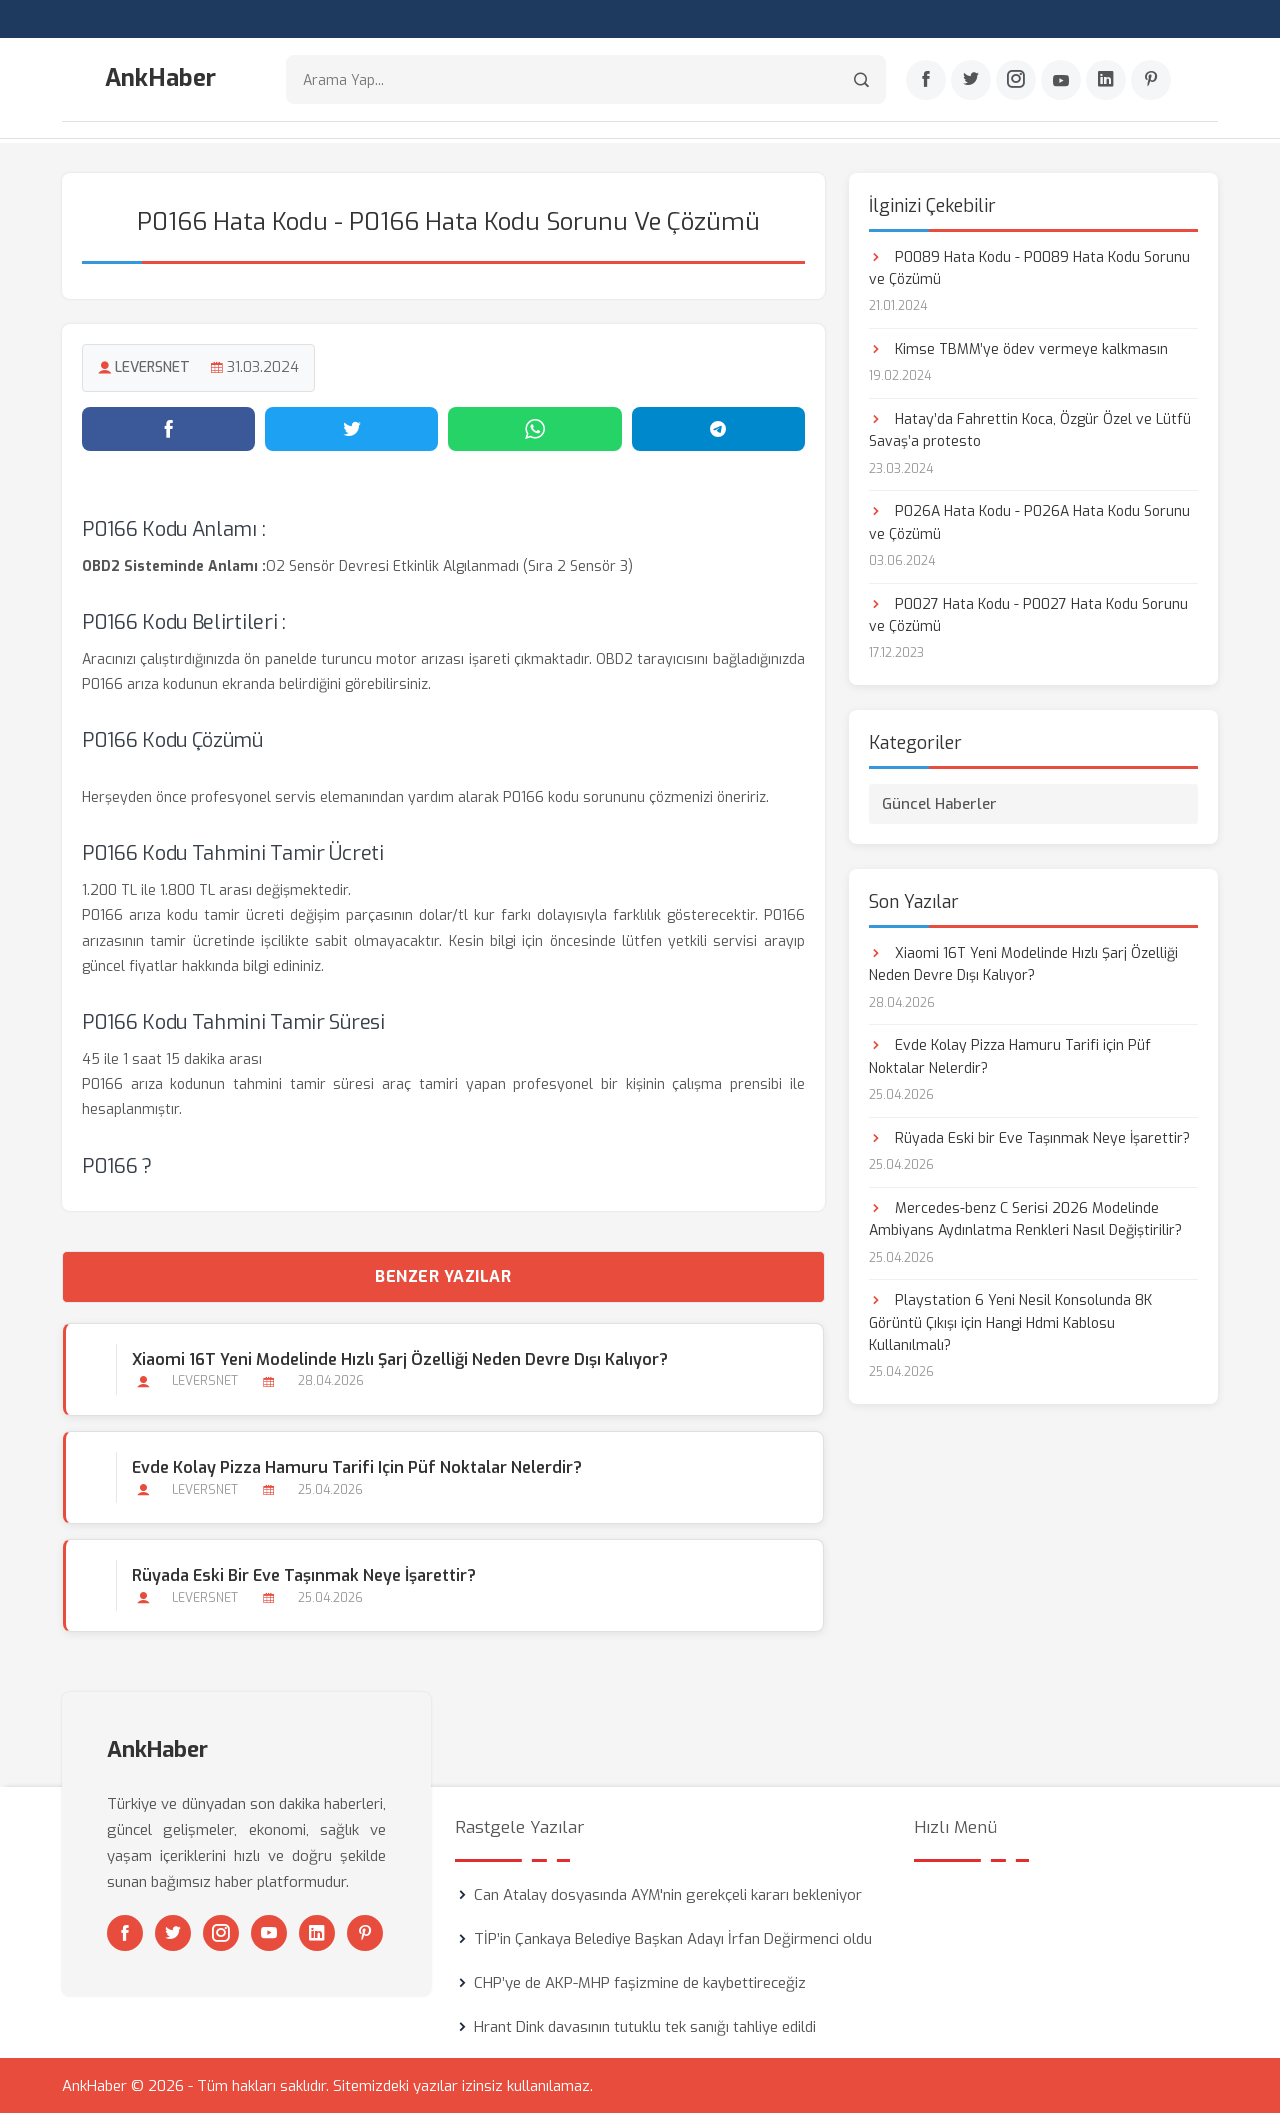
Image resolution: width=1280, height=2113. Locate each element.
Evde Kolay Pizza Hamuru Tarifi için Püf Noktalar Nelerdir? (356, 1465)
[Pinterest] (1151, 81)
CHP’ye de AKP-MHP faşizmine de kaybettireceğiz (640, 1982)
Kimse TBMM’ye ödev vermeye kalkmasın (1018, 347)
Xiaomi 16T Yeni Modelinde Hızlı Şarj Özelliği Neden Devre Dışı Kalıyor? (399, 1357)
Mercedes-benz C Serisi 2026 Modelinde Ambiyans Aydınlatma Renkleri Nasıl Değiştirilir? (1025, 1217)
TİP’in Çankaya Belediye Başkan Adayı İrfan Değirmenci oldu (673, 1938)
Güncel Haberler (939, 802)
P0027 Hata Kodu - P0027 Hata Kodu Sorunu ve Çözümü (1028, 613)
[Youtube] (1061, 81)
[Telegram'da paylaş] (718, 427)
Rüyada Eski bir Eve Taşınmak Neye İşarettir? (303, 1573)
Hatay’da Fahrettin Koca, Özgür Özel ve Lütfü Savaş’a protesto (1030, 428)
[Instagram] (1016, 81)
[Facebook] (926, 81)
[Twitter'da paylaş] (351, 427)
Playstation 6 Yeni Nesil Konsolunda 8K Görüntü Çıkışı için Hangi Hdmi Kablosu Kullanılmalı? (1010, 1322)
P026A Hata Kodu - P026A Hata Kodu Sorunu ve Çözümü (1029, 521)
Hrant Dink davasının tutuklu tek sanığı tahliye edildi (645, 2026)
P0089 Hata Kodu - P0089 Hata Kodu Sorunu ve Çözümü (1029, 266)
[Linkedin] (1106, 81)
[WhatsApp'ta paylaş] (534, 427)
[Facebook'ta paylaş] (168, 427)
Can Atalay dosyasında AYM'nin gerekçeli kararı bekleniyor (668, 1894)
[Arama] (861, 80)
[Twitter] (971, 81)
